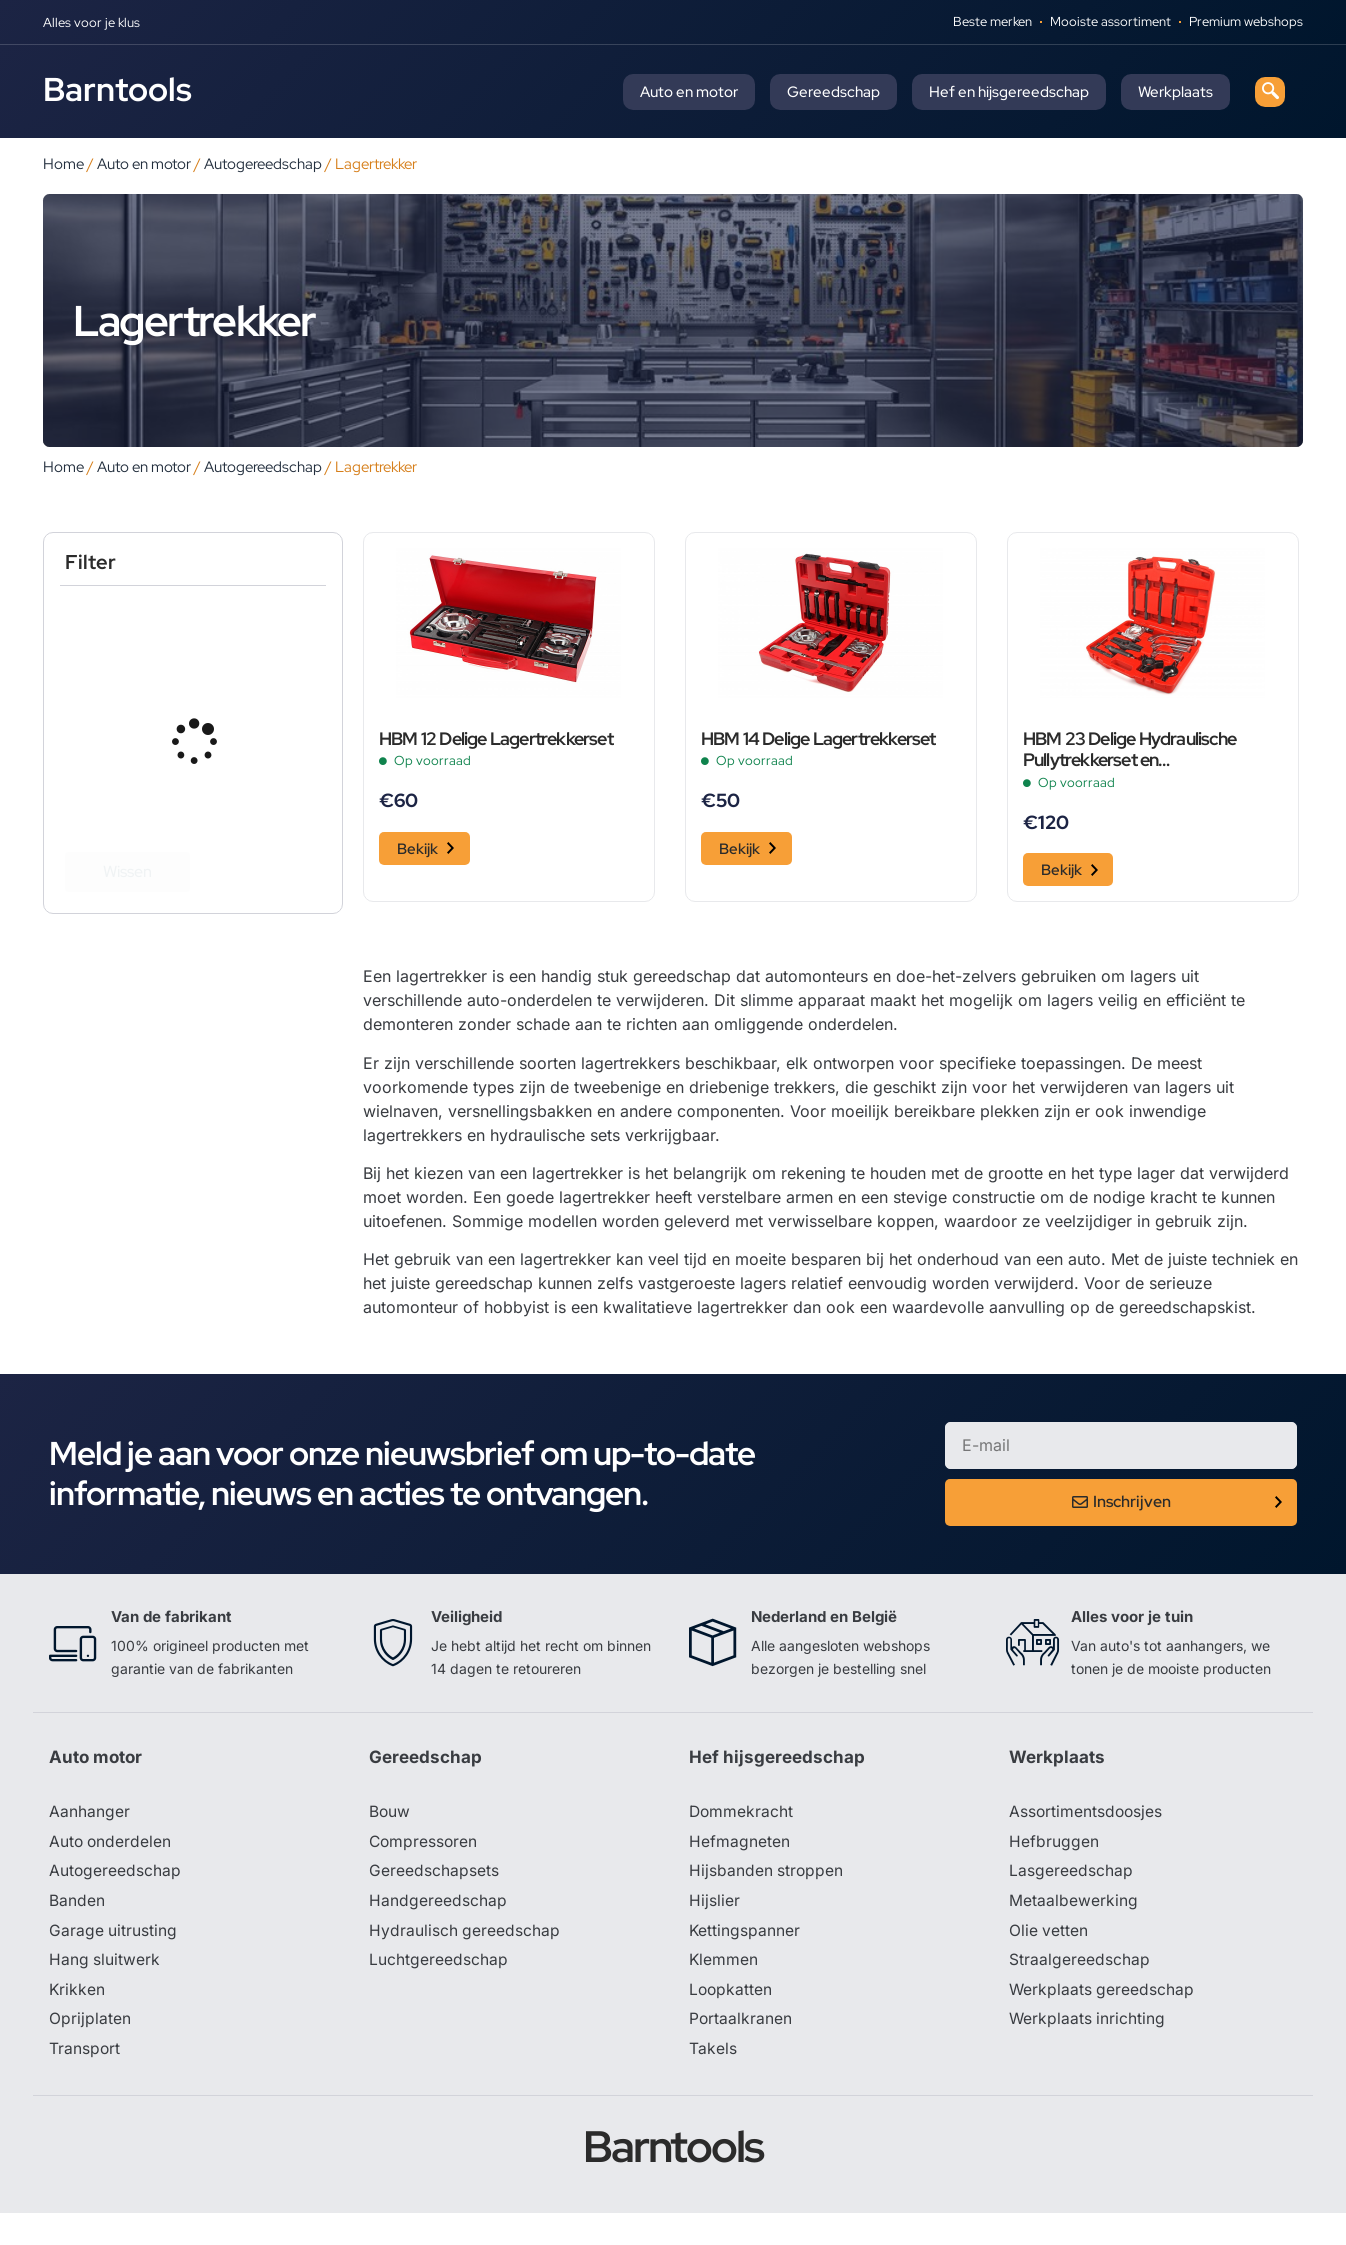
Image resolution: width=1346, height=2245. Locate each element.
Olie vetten (1049, 1960)
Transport (85, 2080)
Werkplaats (1175, 92)
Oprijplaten (90, 2050)
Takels (713, 2080)
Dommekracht (742, 1840)
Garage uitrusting (113, 1960)
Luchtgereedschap (438, 1990)
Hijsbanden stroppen (767, 1900)
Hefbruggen (1054, 1870)
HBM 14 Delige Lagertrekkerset (818, 766)
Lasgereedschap (1071, 1900)
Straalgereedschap (1079, 1990)
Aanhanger (89, 1840)
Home (63, 163)
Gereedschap (833, 92)
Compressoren (424, 1870)
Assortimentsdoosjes (1087, 1840)
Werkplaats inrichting (1088, 2050)
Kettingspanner (745, 1960)
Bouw (390, 1840)
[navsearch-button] (1270, 92)
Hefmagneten (739, 1870)
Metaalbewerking (1073, 1930)
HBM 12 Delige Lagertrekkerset (496, 766)
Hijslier (714, 1930)
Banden (77, 1930)
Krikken (77, 2020)
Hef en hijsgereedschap (1009, 92)
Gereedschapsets (434, 1900)
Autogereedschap (263, 163)
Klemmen (724, 1990)
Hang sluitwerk (105, 1990)
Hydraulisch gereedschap (465, 1960)
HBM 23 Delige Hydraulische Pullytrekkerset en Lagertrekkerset (1129, 777)
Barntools (117, 89)
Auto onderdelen (111, 1870)
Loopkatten (731, 2020)
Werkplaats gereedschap (1102, 2020)
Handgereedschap (438, 1930)
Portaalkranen (741, 2050)
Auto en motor (689, 92)
